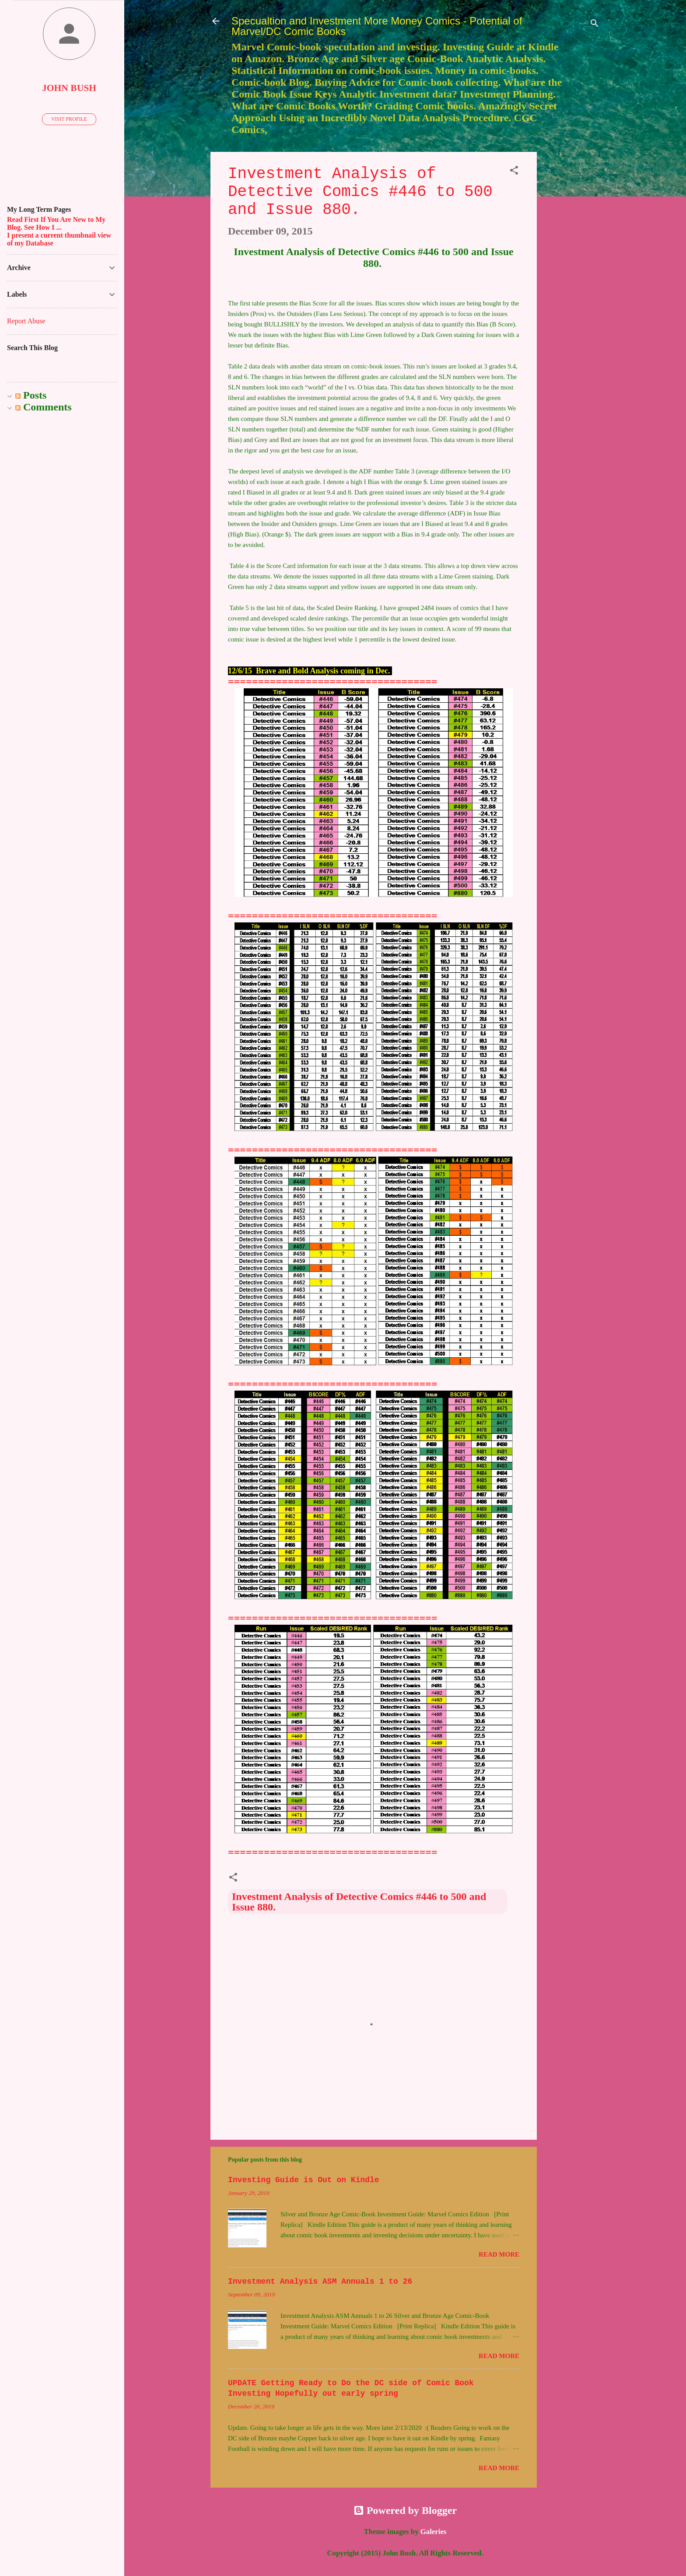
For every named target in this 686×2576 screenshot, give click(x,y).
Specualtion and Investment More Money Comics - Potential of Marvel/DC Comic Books (376, 26)
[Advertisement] (572, 283)
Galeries (433, 2531)
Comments (43, 407)
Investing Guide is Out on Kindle (303, 2180)
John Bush (69, 88)
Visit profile (69, 119)
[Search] (594, 24)
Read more (499, 2254)
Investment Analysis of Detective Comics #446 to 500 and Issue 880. (359, 1902)
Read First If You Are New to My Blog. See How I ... (56, 223)
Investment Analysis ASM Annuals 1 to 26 (320, 2281)
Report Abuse (26, 321)
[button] (514, 171)
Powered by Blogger (405, 2510)
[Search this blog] (62, 364)
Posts (30, 395)
